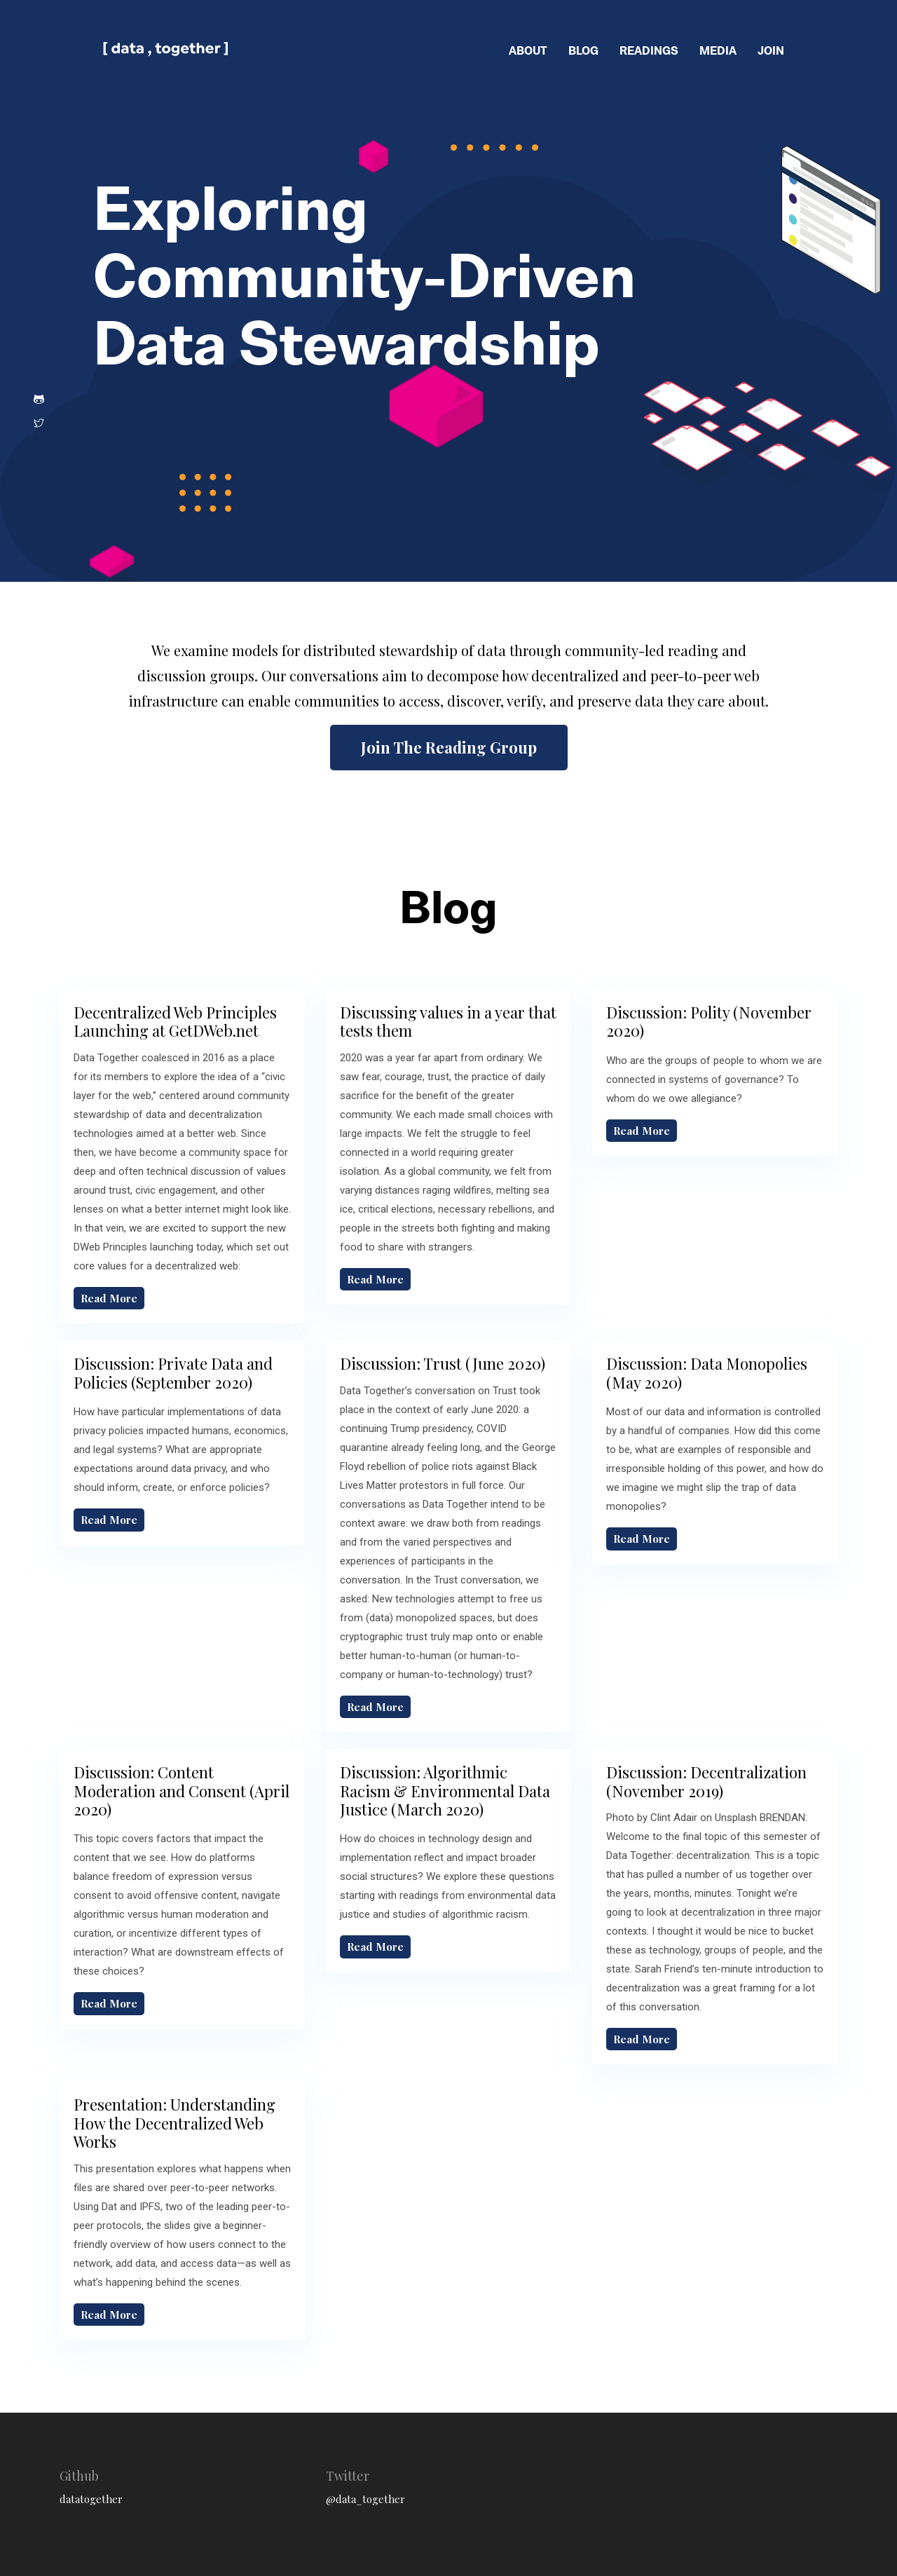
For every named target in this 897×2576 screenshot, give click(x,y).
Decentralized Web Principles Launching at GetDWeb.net (175, 1021)
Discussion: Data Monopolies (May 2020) (706, 1372)
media (718, 50)
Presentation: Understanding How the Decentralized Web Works (174, 2123)
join (771, 50)
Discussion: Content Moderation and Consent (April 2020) (181, 1790)
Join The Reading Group (449, 747)
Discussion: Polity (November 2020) (709, 1021)
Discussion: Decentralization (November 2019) (706, 1781)
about (528, 50)
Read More (109, 1298)
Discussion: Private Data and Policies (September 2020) (173, 1372)
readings (648, 50)
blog (583, 50)
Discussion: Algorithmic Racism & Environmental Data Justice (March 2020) (445, 1790)
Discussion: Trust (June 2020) (442, 1363)
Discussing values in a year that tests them (448, 1021)
